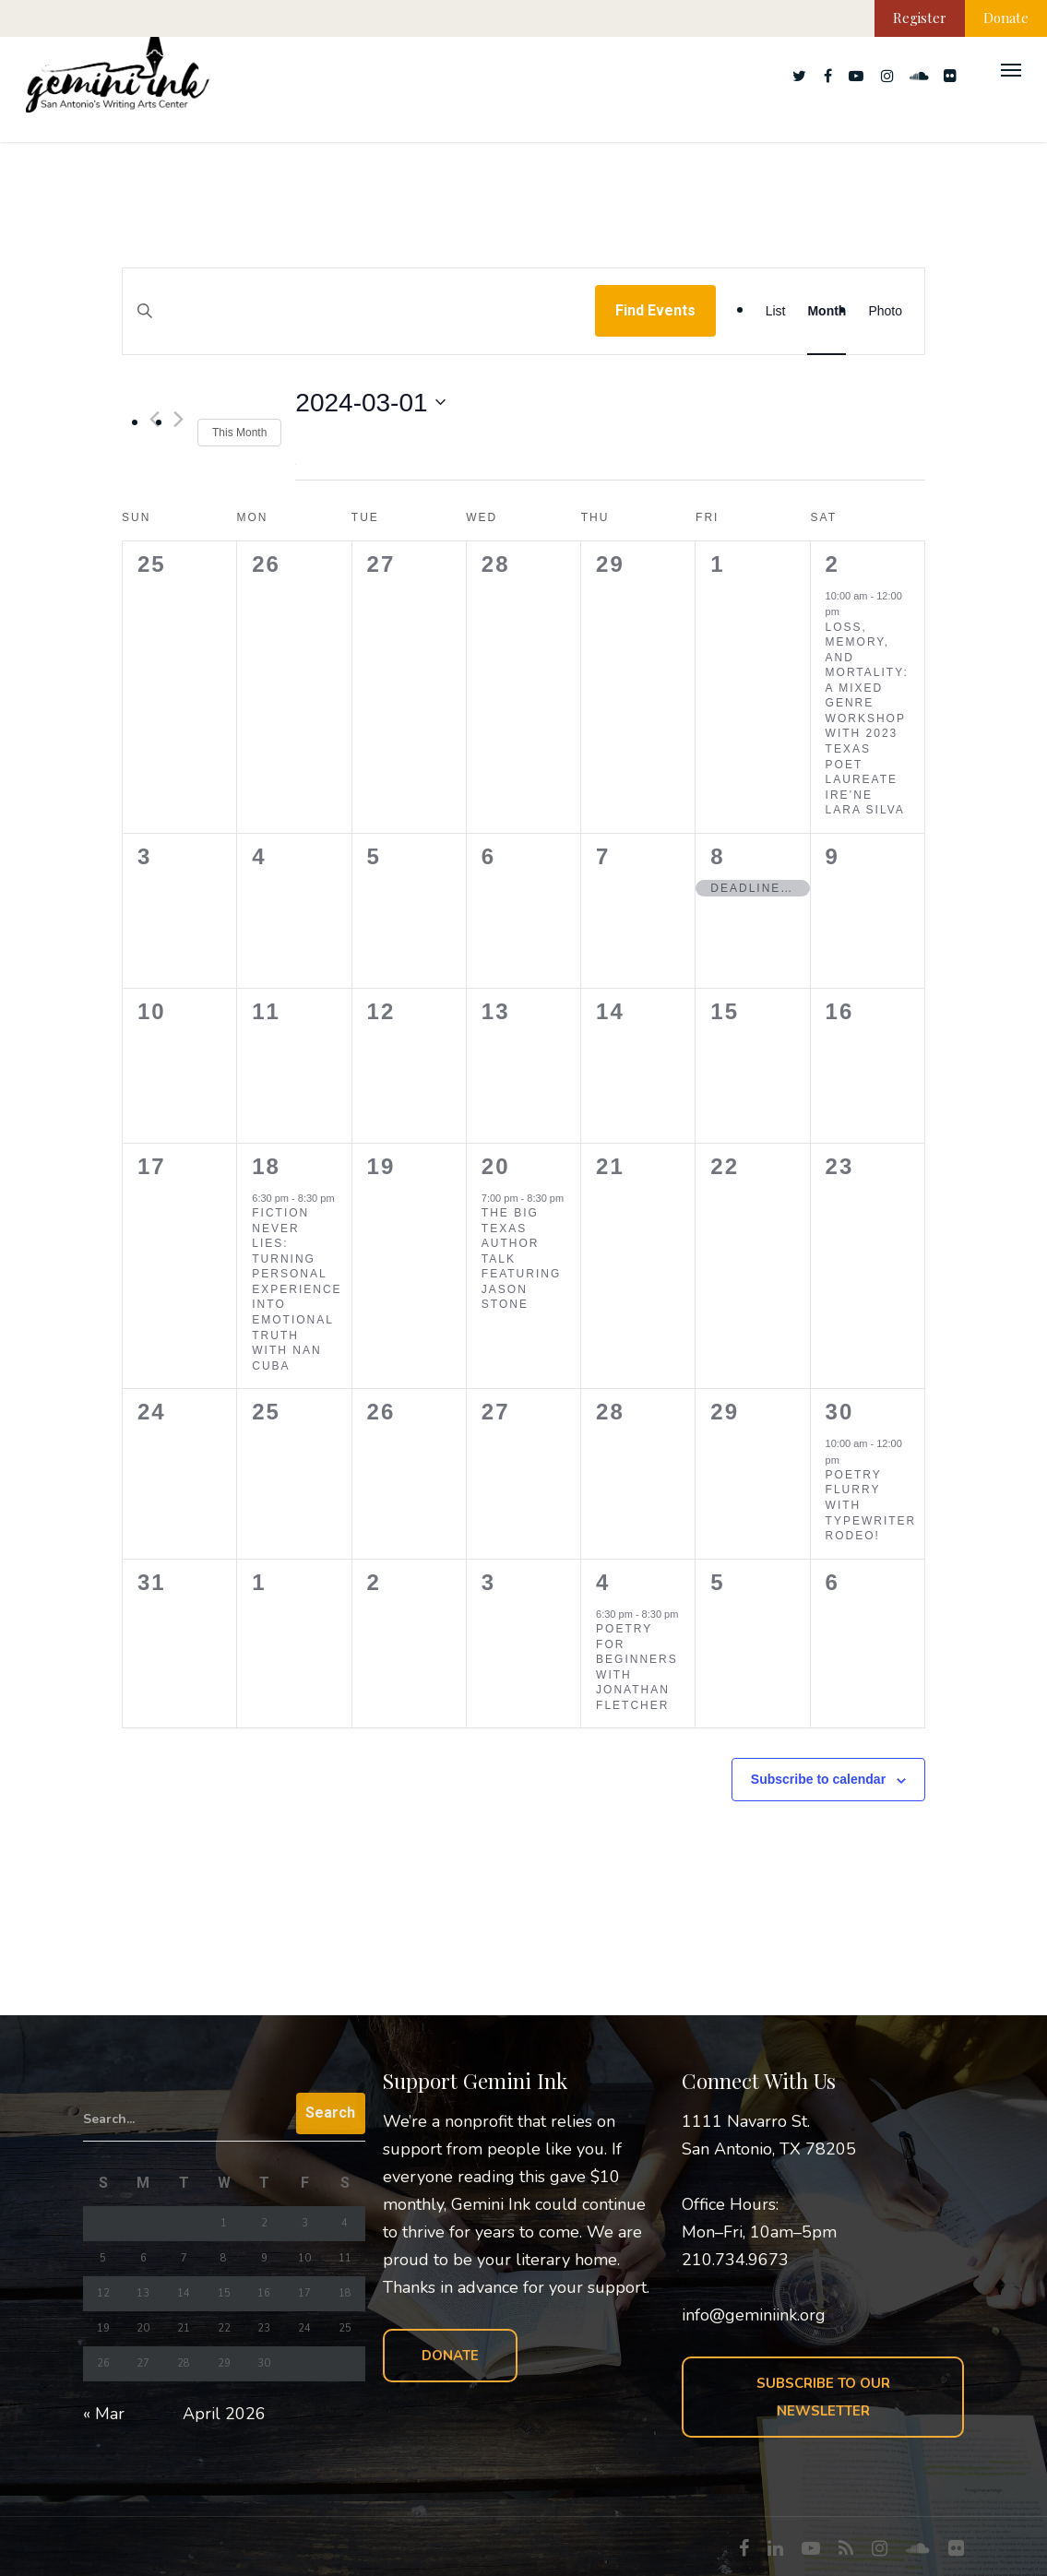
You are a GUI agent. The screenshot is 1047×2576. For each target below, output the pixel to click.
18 (266, 1166)
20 (496, 1166)
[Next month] (178, 419)
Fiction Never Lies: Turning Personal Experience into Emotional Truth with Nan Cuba (296, 1288)
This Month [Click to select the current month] (239, 432)
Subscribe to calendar (818, 1779)
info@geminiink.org (754, 2315)
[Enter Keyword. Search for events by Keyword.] (359, 328)
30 (840, 1411)
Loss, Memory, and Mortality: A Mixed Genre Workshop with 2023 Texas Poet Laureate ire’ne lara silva (867, 719)
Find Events (655, 310)
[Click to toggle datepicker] (370, 403)
